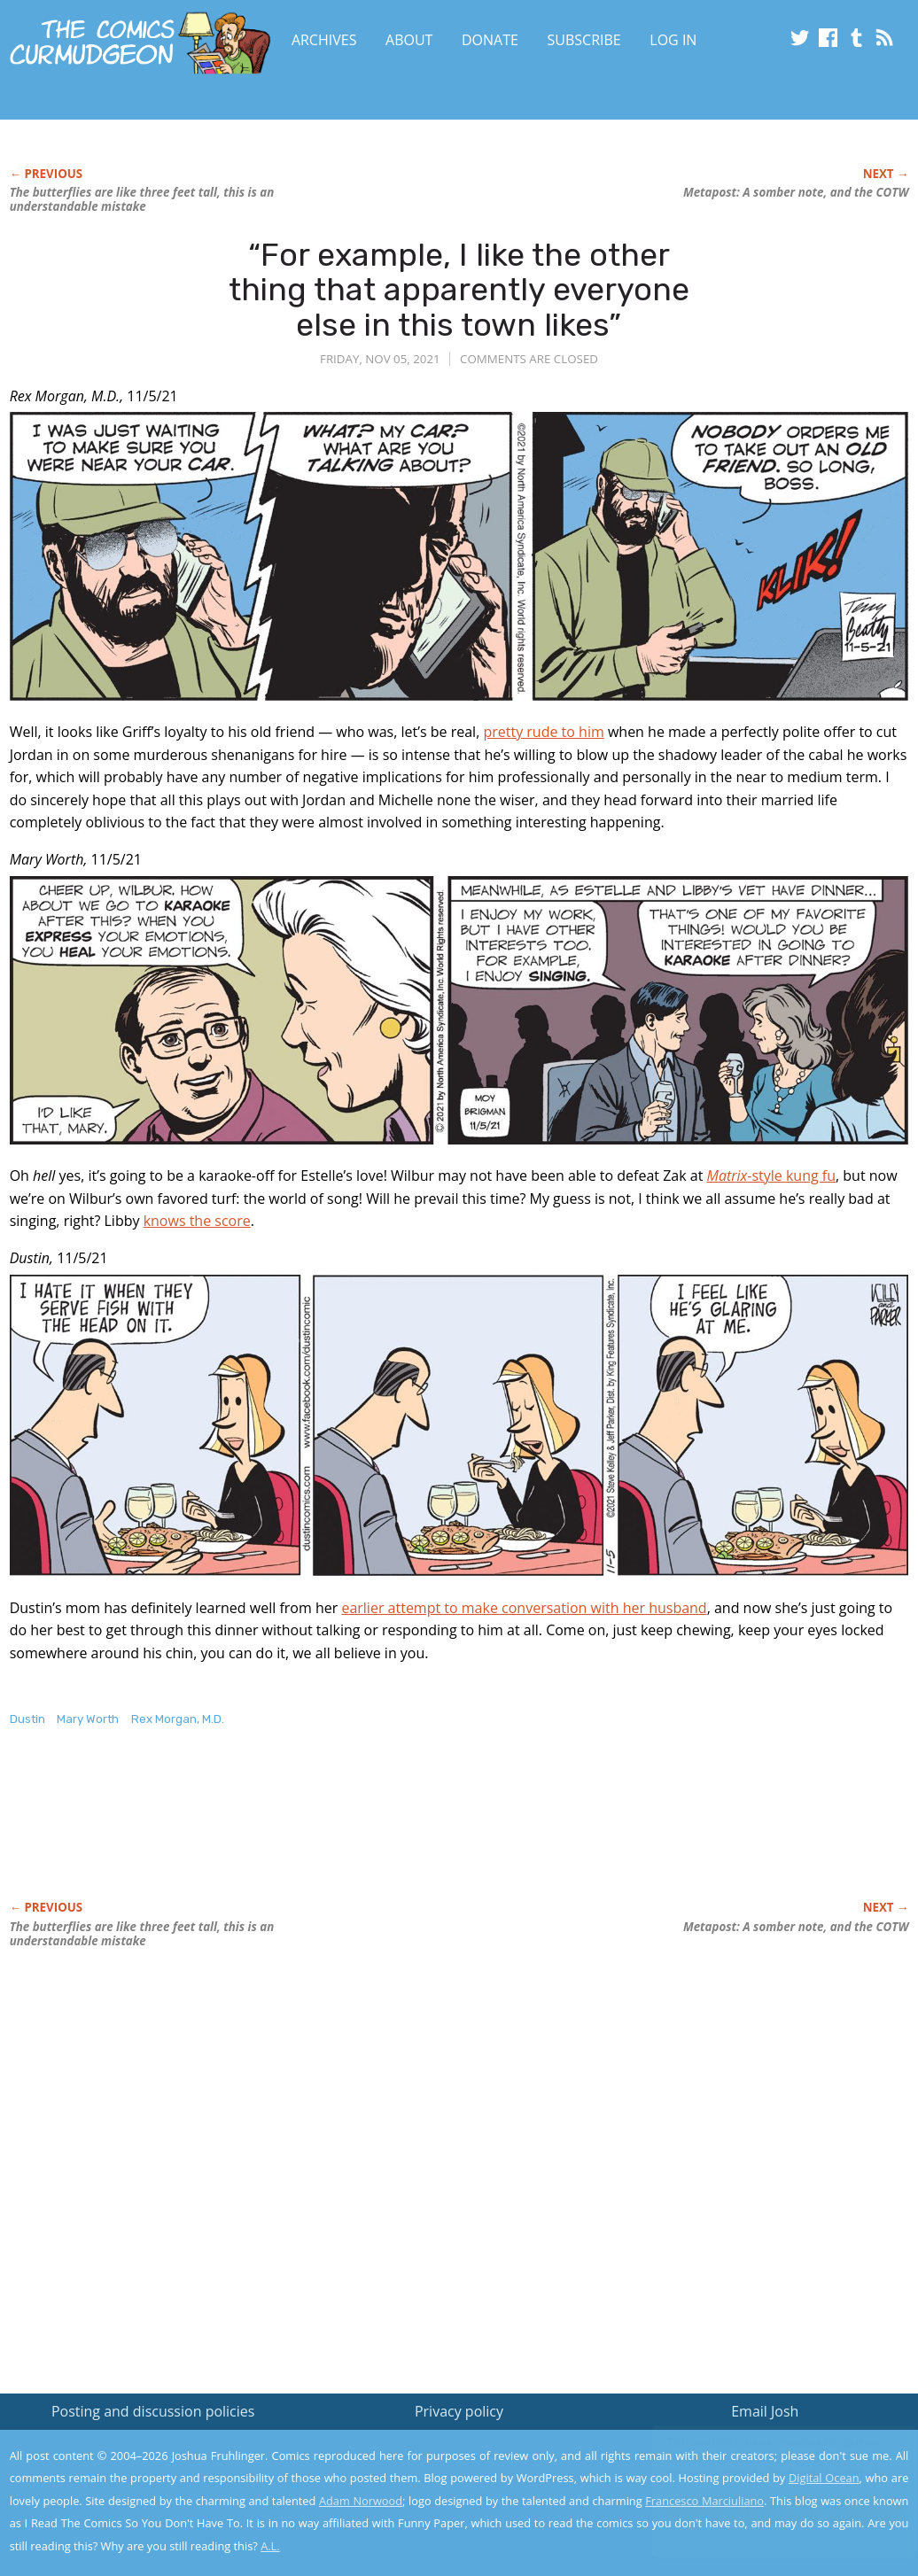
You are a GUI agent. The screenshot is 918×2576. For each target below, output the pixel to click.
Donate (490, 40)
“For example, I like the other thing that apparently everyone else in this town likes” (459, 290)
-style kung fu (771, 1175)
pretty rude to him (543, 731)
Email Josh (764, 2411)
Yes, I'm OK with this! (768, 2510)
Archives (324, 40)
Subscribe (584, 40)
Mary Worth (88, 1719)
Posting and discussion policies (153, 2411)
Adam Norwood (360, 2501)
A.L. (270, 2546)
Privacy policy (459, 2411)
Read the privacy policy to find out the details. (760, 2465)
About (408, 40)
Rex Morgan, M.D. (177, 1719)
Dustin (27, 1719)
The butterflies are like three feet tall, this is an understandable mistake (142, 199)
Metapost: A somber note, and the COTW (795, 192)
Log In (673, 40)
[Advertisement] (332, 1832)
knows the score (197, 1220)
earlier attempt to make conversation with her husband (523, 1608)
